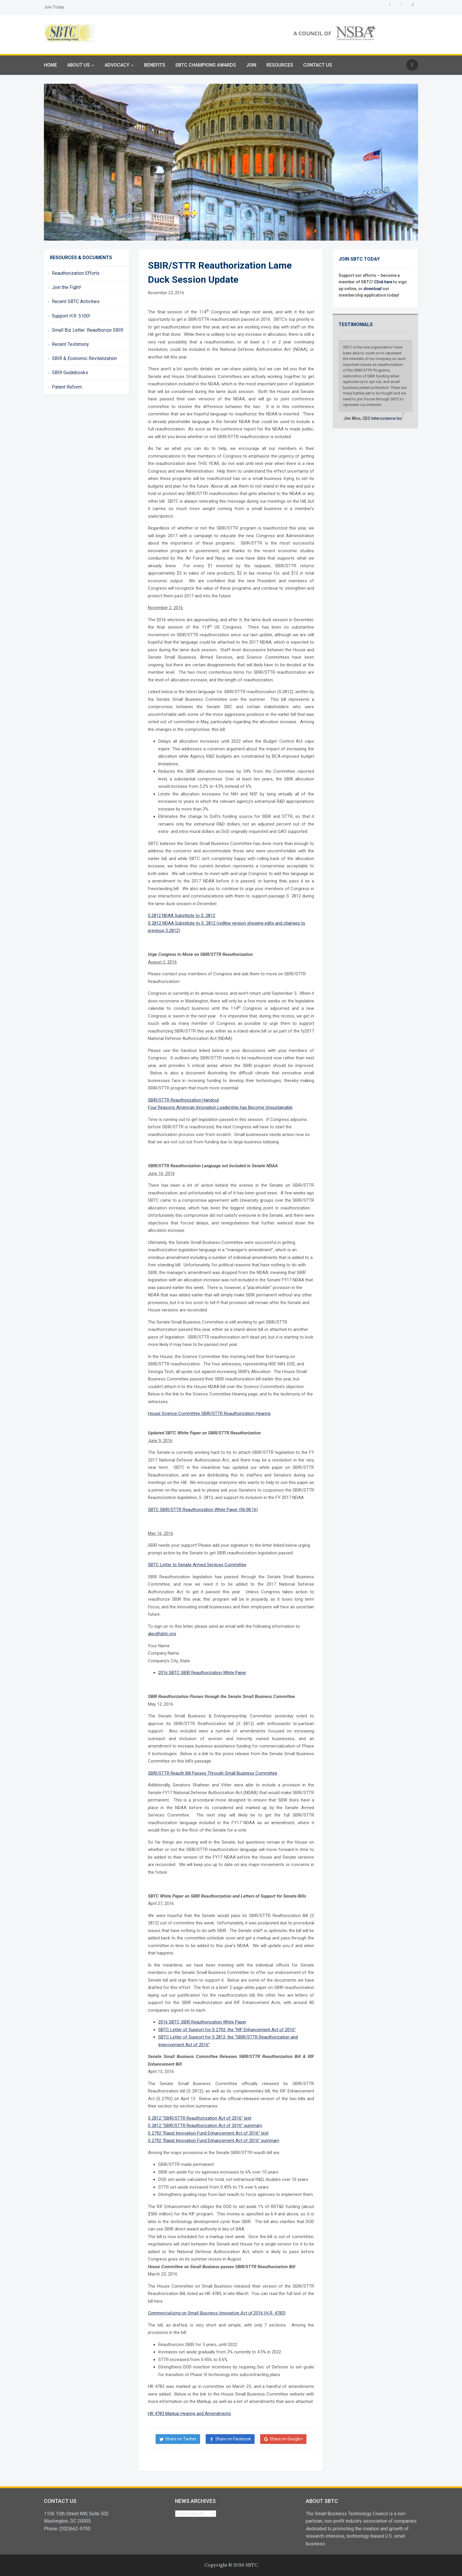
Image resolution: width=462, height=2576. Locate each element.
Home (50, 65)
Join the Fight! (66, 287)
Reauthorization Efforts (76, 273)
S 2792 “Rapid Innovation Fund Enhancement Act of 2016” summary (213, 2140)
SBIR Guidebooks (70, 372)
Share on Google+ (286, 2439)
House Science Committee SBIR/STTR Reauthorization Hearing (209, 1413)
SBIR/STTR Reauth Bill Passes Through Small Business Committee (212, 1773)
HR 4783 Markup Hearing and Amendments (189, 2413)
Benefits (154, 65)
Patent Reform (67, 387)
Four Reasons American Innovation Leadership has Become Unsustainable (220, 1107)
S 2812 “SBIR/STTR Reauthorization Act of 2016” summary (205, 2125)
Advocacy (117, 65)
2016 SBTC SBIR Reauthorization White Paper (202, 1672)
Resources (279, 65)
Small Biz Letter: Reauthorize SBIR (87, 330)
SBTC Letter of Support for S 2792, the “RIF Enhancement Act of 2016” (227, 2029)
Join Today (54, 7)
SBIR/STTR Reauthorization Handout (183, 1100)
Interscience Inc (386, 418)
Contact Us (317, 65)
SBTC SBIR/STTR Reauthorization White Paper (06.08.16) (203, 1509)
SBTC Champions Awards (205, 65)
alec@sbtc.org (162, 1633)
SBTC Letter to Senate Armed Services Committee (197, 1564)
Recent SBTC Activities (76, 301)
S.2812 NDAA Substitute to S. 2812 (181, 915)
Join (251, 65)
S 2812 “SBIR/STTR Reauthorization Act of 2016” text (199, 2118)
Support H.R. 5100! (71, 316)
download (373, 288)
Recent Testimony (70, 344)
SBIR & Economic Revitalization (84, 358)
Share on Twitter (181, 2439)
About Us (78, 65)
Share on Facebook (233, 2439)
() (217, 2313)
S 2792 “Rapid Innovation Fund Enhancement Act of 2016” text (208, 2133)
